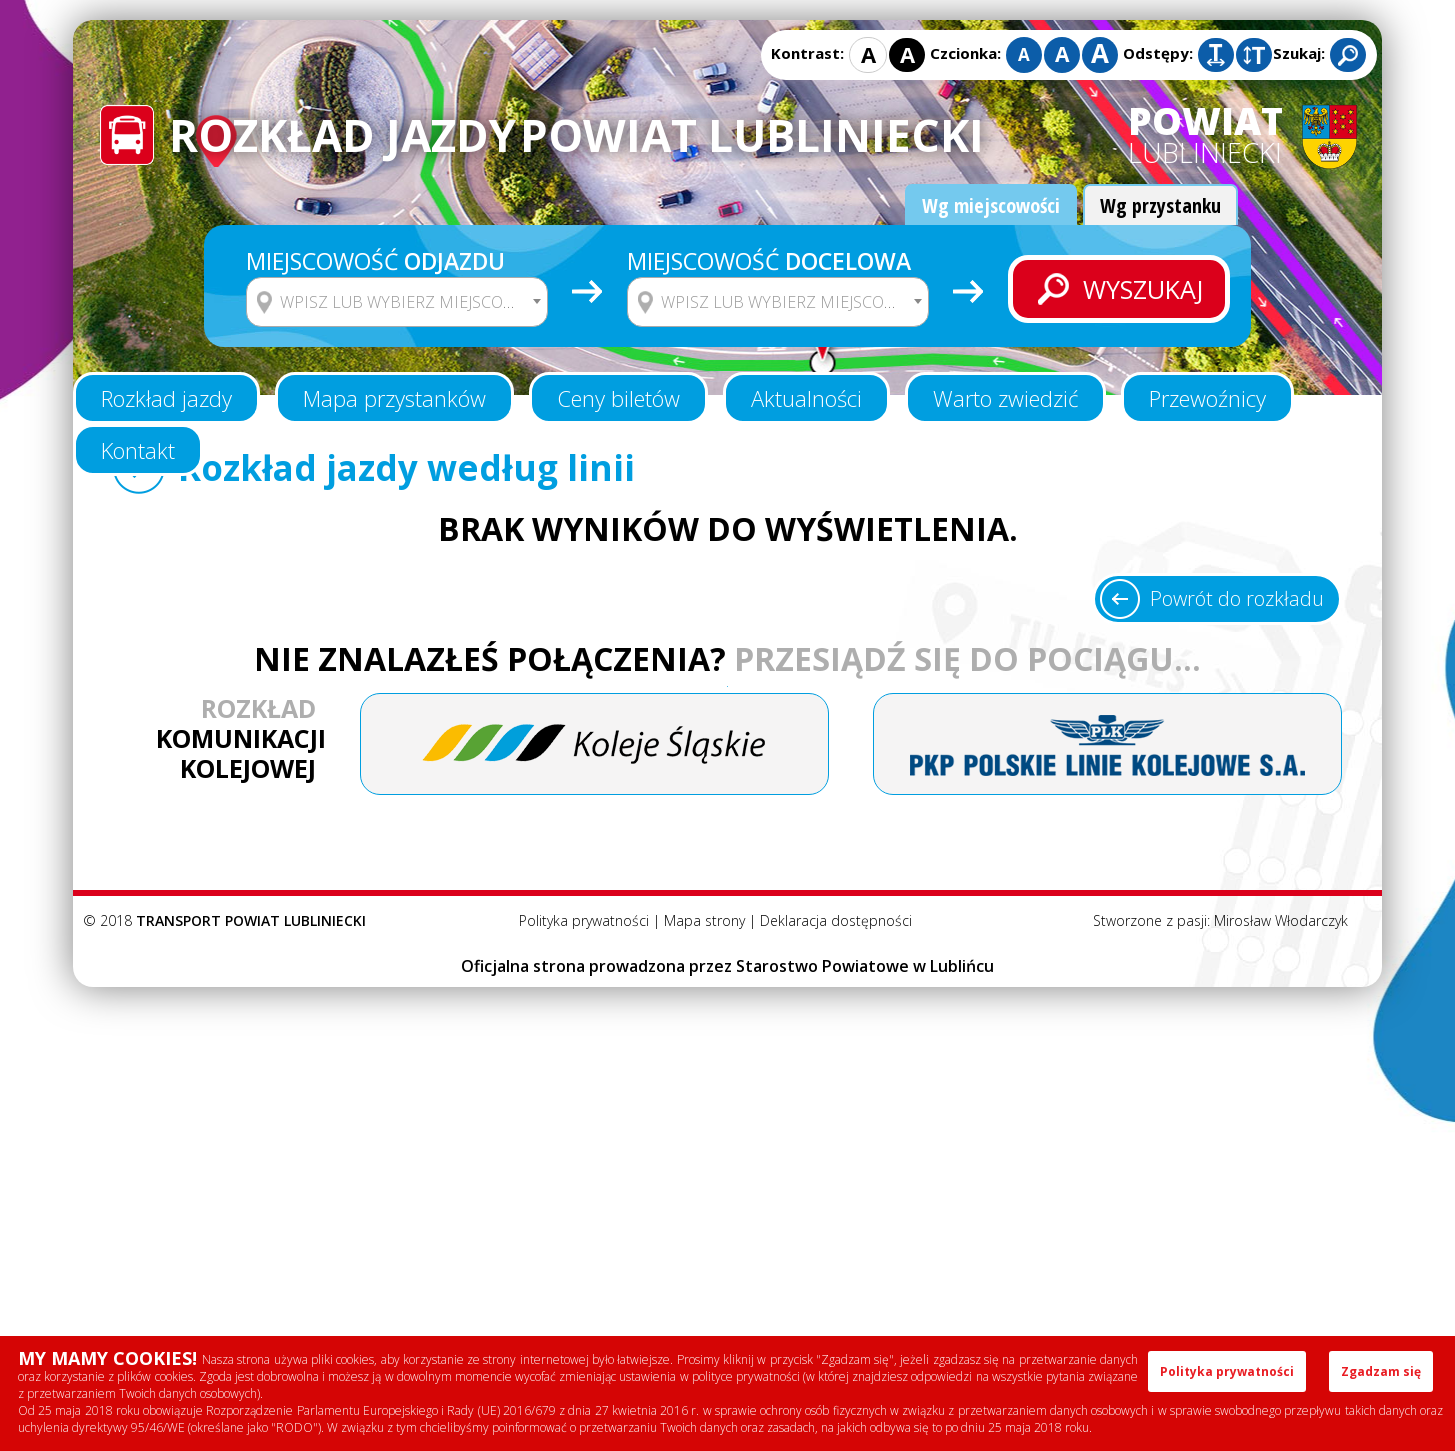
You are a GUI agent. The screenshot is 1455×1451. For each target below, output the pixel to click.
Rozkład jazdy (166, 398)
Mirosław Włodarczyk (1281, 920)
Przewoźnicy (1207, 398)
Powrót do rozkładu (1237, 598)
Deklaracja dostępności (836, 920)
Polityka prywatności (584, 920)
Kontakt (138, 450)
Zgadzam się (1381, 1371)
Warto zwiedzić (1005, 398)
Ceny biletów (618, 398)
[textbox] (409, 302)
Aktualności (806, 398)
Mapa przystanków (394, 398)
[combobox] (397, 302)
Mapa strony (704, 920)
